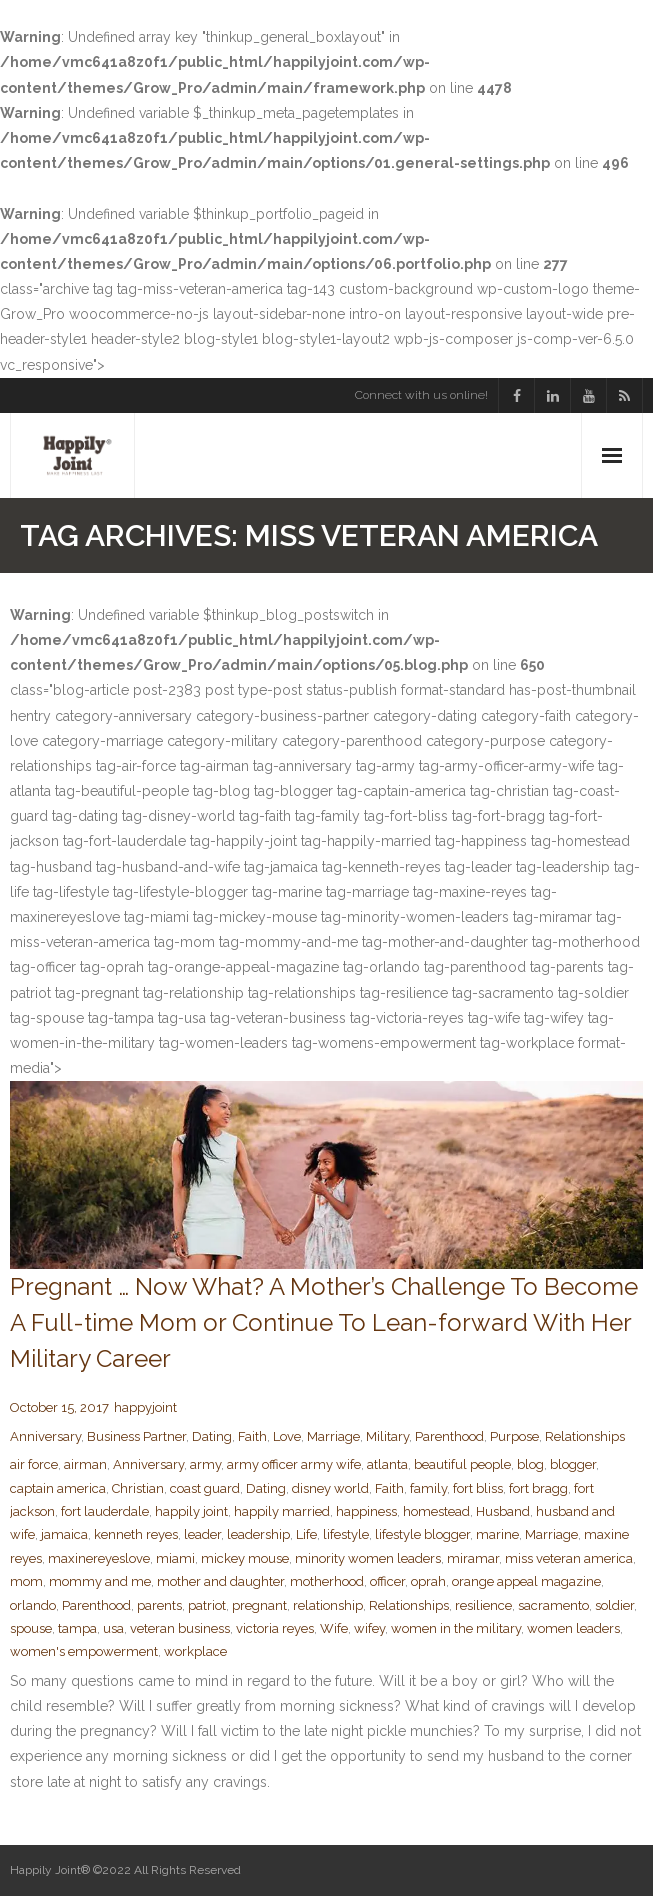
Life (306, 1534)
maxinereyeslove (99, 1558)
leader (202, 1534)
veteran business (180, 1628)
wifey (369, 1628)
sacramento (553, 1605)
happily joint (191, 1511)
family (428, 1488)
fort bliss (478, 1488)
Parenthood (449, 1436)
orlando (33, 1605)
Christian (138, 1488)
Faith (252, 1436)
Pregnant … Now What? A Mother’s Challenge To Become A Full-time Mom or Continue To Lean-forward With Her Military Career (324, 1322)
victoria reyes (275, 1628)
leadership (258, 1534)
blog (530, 1464)
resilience (483, 1605)
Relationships (585, 1436)
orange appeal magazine (526, 1581)
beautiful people (462, 1464)
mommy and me (100, 1581)
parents (159, 1605)
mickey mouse (245, 1558)
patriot (207, 1605)
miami (175, 1558)
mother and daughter (220, 1581)
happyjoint (145, 1407)
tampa (77, 1628)
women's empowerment (84, 1651)
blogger (573, 1464)
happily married (282, 1511)
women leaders (573, 1628)
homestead (436, 1511)
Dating (212, 1436)
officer (387, 1581)
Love (287, 1436)
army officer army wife (294, 1464)
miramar (473, 1558)
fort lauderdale (105, 1511)
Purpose (514, 1436)
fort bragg (538, 1488)
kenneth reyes (136, 1534)
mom (26, 1581)
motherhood (327, 1581)
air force (34, 1464)
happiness (366, 1511)
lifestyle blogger (422, 1534)
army (205, 1464)
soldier (614, 1605)
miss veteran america (569, 1558)
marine (497, 1534)
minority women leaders (368, 1558)
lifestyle (346, 1534)
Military (387, 1436)
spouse (31, 1628)
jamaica (64, 1534)
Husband (503, 1511)
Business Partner (136, 1436)
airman (85, 1464)
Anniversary (45, 1436)
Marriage (333, 1436)
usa (113, 1628)
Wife (334, 1628)
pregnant (259, 1605)
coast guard (205, 1488)
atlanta (387, 1464)
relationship (328, 1605)
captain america (58, 1488)
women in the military (456, 1628)
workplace (195, 1651)
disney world (330, 1488)
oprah (428, 1581)
